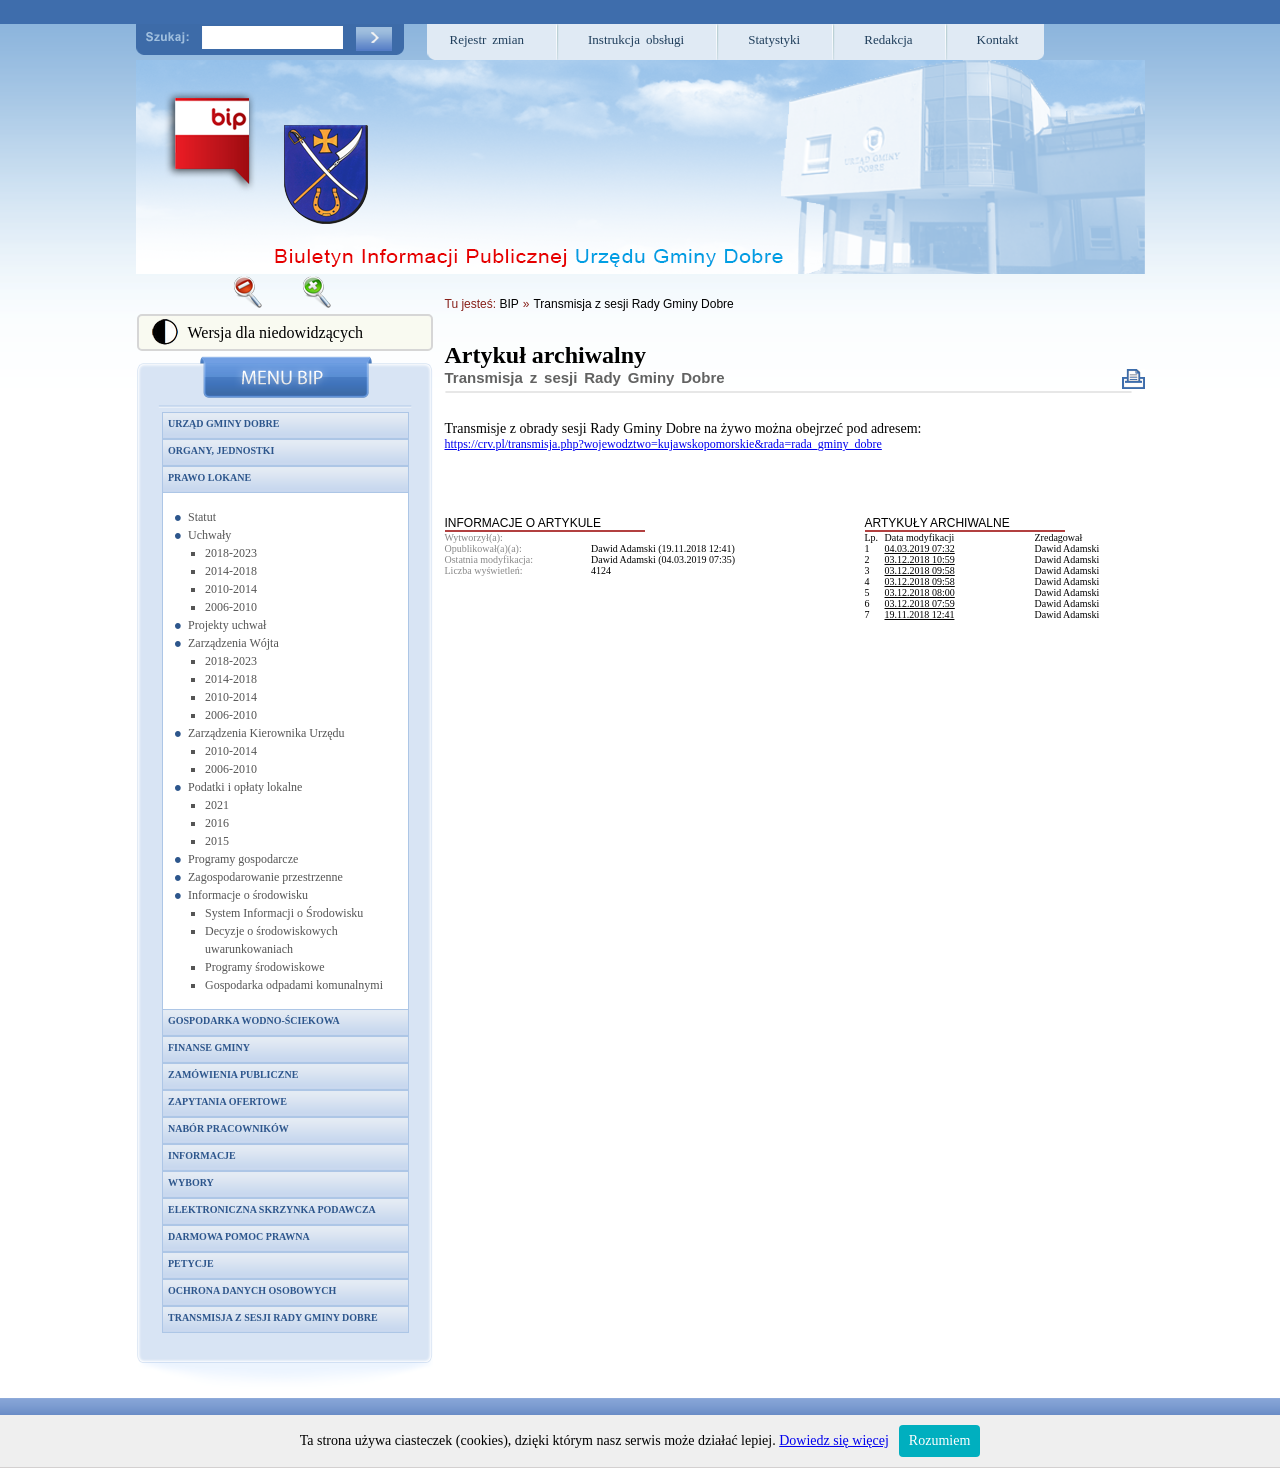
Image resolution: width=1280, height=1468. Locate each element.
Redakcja (888, 39)
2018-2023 (231, 553)
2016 (217, 823)
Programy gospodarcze (243, 859)
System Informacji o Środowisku (284, 913)
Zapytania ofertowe (227, 1101)
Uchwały (209, 535)
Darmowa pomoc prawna (239, 1236)
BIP (508, 304)
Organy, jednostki (221, 450)
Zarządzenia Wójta (233, 643)
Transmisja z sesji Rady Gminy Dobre (273, 1317)
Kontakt (998, 39)
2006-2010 (231, 607)
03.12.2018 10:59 (920, 559)
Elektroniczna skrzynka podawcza (272, 1209)
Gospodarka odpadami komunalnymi (294, 985)
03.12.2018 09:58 (920, 570)
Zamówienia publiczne (233, 1074)
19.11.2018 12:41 (920, 614)
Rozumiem (939, 1440)
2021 (217, 805)
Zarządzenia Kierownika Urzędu (266, 733)
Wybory (191, 1182)
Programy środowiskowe (265, 967)
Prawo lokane (209, 477)
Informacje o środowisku (248, 895)
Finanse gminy (209, 1047)
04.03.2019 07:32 (920, 548)
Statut (202, 517)
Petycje (191, 1263)
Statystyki (774, 39)
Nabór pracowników (228, 1128)
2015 (217, 841)
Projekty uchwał (227, 625)
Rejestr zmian (487, 39)
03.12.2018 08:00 (920, 592)
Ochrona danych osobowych (252, 1290)
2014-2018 (231, 571)
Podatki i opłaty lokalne (245, 787)
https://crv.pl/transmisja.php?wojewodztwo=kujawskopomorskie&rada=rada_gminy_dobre (663, 444)
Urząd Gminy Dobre (223, 423)
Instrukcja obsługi (636, 39)
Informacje (202, 1155)
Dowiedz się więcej (834, 1440)
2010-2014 (231, 589)
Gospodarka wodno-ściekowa (254, 1020)
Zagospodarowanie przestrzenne (265, 877)
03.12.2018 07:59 (920, 603)
